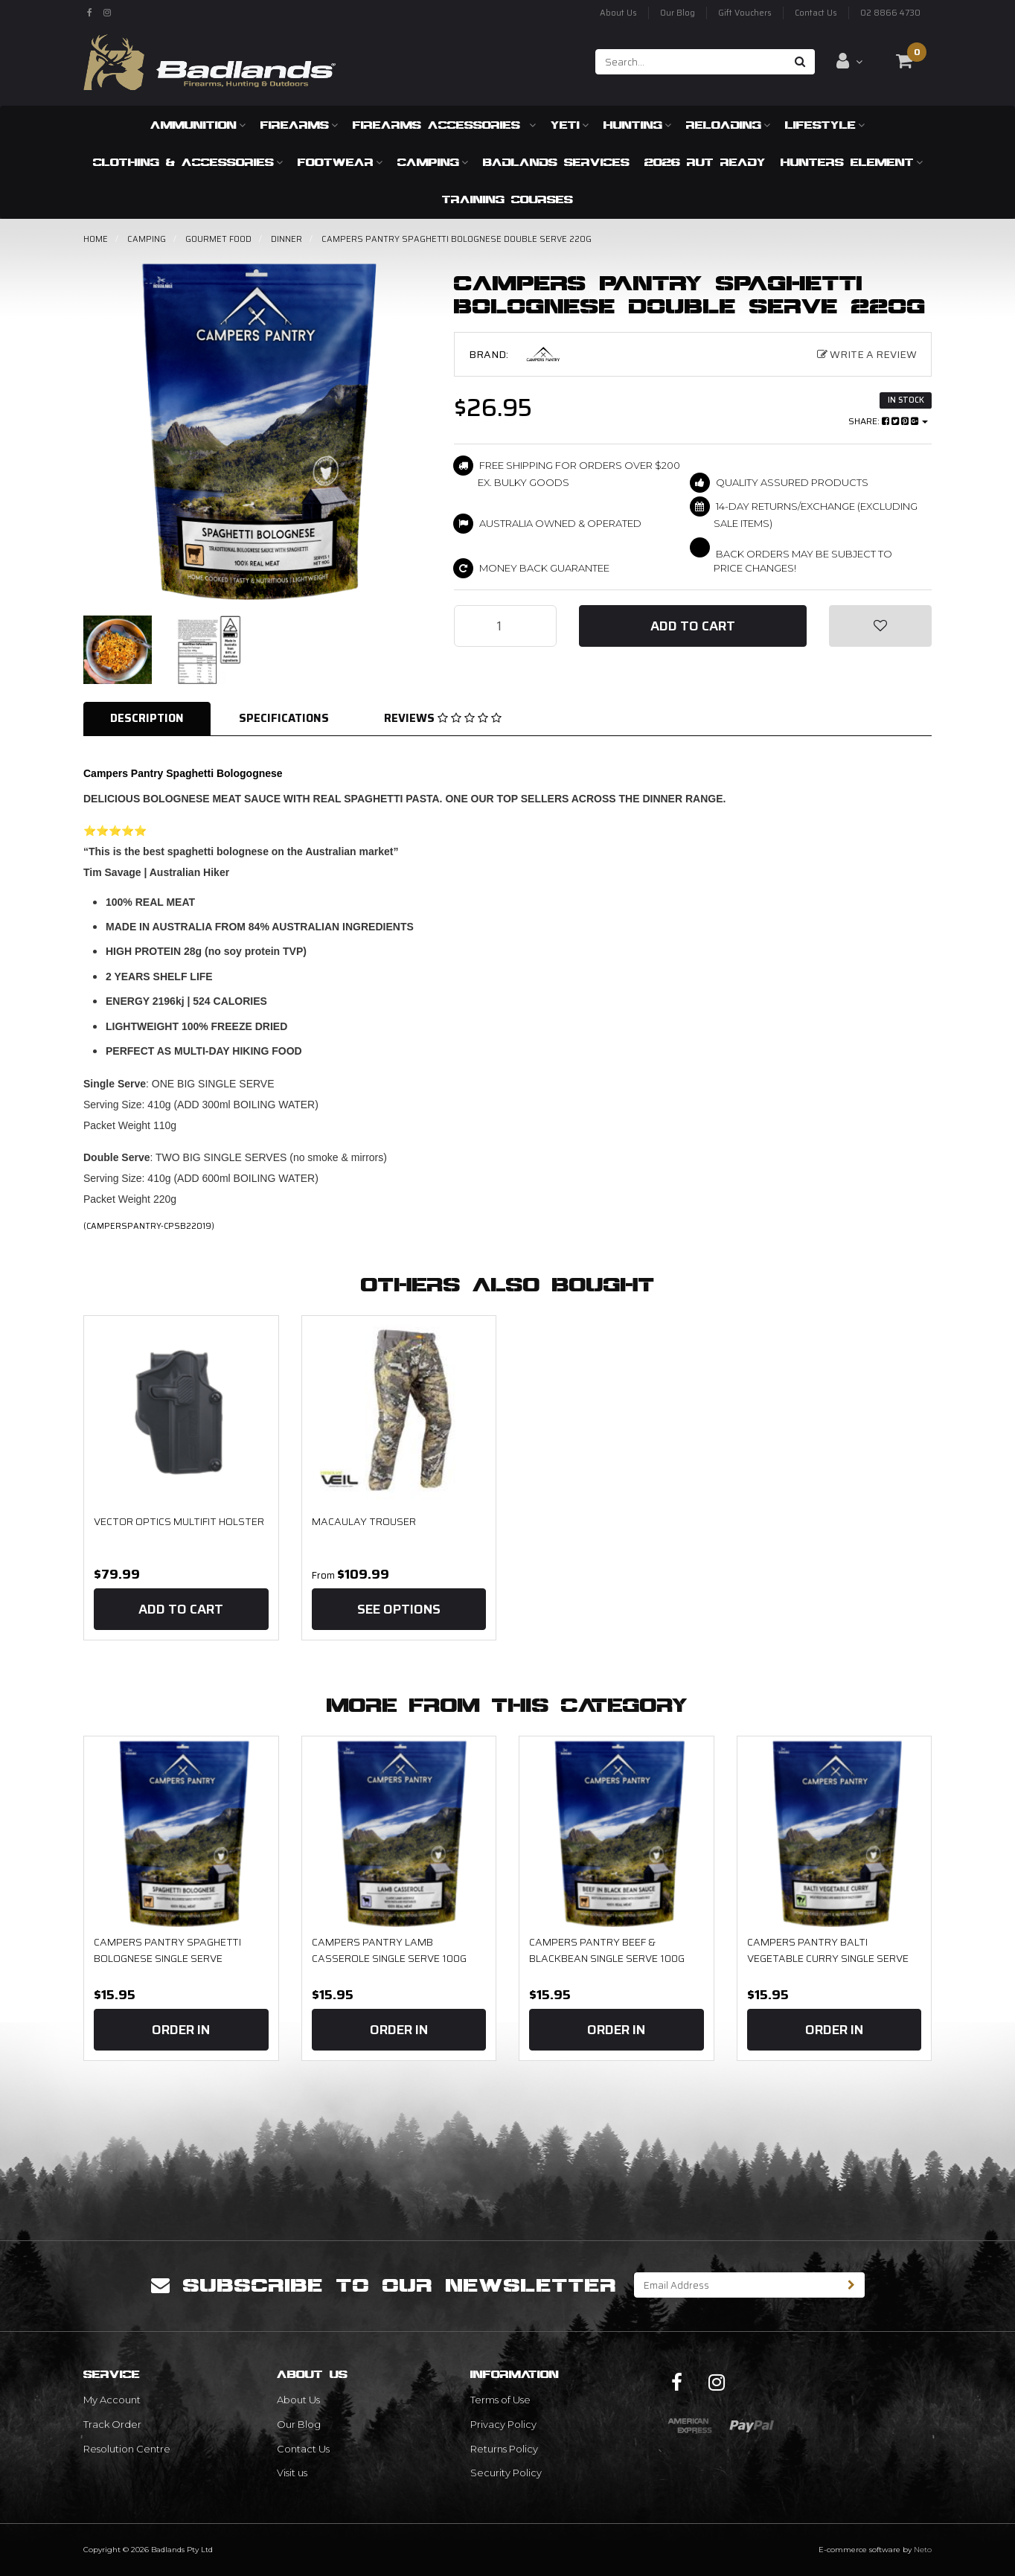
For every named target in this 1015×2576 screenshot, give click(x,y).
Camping (432, 162)
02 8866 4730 (890, 13)
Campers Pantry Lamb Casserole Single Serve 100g (389, 1950)
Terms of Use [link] (500, 2400)
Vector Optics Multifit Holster (179, 1521)
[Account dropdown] (849, 61)
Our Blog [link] (299, 2424)
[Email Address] (736, 2285)
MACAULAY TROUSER (364, 1521)
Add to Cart (692, 626)
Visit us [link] (292, 2472)
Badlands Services (556, 162)
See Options (399, 1609)
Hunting (637, 124)
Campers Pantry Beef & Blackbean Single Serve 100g (607, 1950)
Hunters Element (852, 162)
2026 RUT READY (705, 162)
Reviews (443, 718)
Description (147, 718)
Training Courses (507, 199)
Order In (181, 2029)
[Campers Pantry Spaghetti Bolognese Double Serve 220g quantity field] (505, 626)
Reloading (728, 124)
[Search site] (800, 61)
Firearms (299, 124)
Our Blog (677, 13)
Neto (923, 2549)
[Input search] (691, 61)
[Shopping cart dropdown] (904, 61)
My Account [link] (112, 2400)
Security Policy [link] (506, 2472)
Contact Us (816, 13)
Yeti (570, 124)
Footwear (340, 162)
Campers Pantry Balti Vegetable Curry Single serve (828, 1950)
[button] (880, 626)
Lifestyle (825, 124)
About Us (618, 13)
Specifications (284, 718)
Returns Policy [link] (504, 2449)
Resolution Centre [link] (126, 2449)
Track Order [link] (112, 2424)
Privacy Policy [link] (503, 2424)
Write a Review (867, 354)
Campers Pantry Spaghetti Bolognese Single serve (167, 1950)
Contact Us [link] (303, 2449)
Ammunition (198, 124)
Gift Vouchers (745, 13)
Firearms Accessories (444, 124)
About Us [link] (298, 2400)
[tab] (147, 718)
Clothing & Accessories (188, 162)
